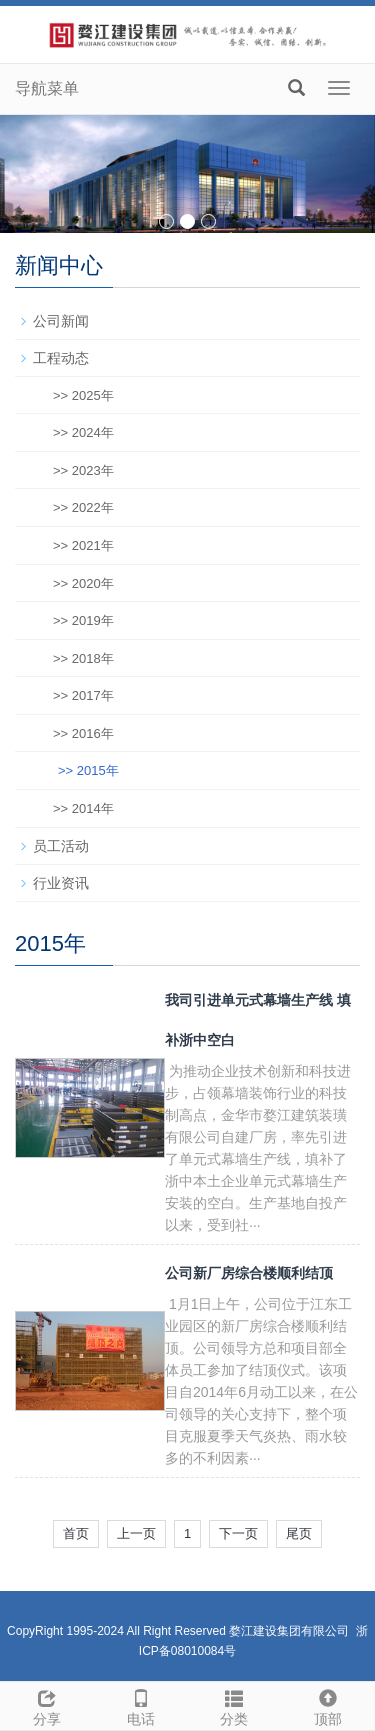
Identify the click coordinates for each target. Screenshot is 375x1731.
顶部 (328, 1705)
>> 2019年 (83, 620)
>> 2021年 (83, 545)
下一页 (238, 1533)
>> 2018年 (83, 658)
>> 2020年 (83, 583)
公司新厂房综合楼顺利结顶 (249, 1273)
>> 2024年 (83, 432)
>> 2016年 (83, 733)
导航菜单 (47, 88)
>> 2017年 (83, 695)
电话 (141, 1705)
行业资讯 (61, 883)
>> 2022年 (83, 507)
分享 (47, 1705)
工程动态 (61, 358)
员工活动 (61, 846)
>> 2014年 (83, 808)
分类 (235, 1705)
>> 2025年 (83, 395)
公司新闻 (61, 321)
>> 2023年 (83, 470)
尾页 (299, 1533)
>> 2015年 (88, 770)
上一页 (136, 1533)
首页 (76, 1533)
